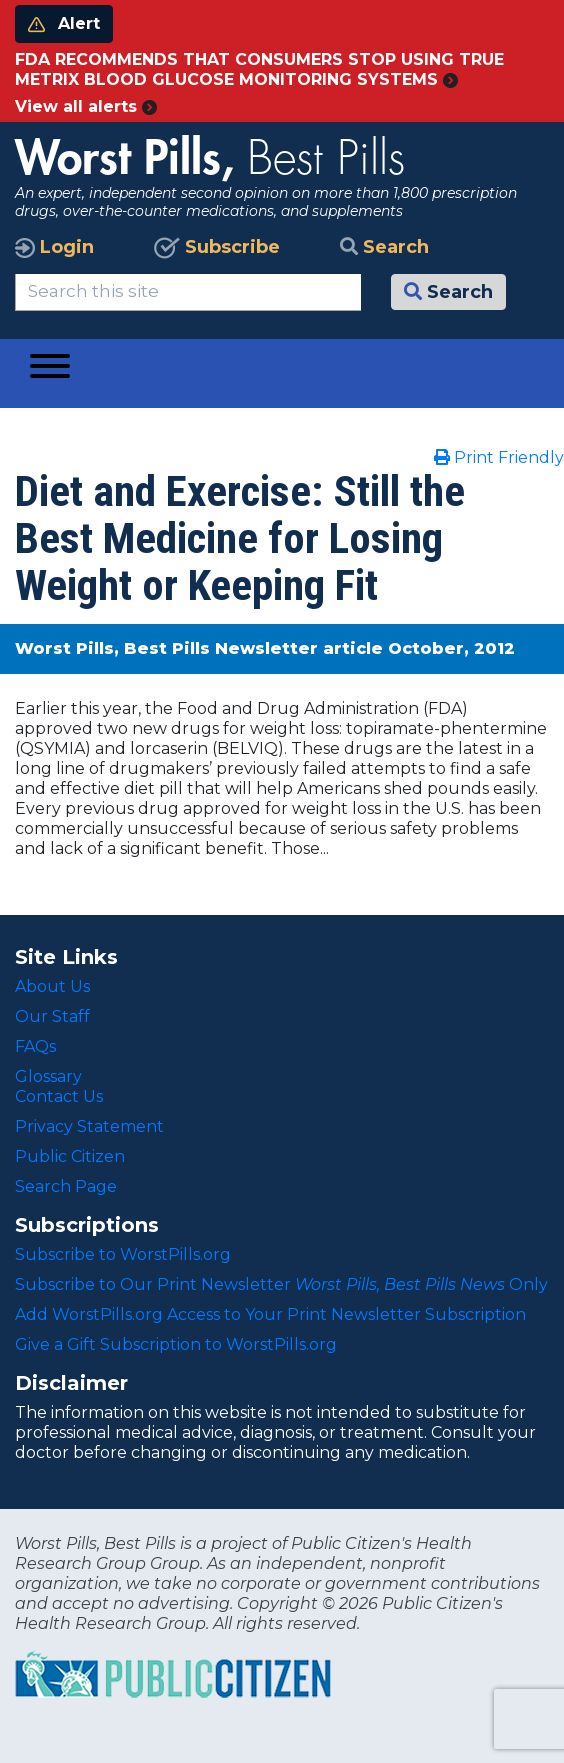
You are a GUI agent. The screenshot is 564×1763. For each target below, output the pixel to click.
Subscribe (217, 247)
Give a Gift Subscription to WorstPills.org (176, 1344)
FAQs (35, 1046)
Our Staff (52, 1016)
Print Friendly (499, 457)
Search (384, 247)
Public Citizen (70, 1156)
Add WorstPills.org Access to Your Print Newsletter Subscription (270, 1314)
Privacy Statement (89, 1126)
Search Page (66, 1186)
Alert (64, 23)
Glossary (48, 1076)
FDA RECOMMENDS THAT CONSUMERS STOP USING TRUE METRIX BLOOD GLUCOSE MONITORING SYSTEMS (259, 69)
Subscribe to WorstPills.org (123, 1254)
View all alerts (86, 106)
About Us (52, 986)
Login (54, 247)
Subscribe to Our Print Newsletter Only (281, 1284)
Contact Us (59, 1096)
